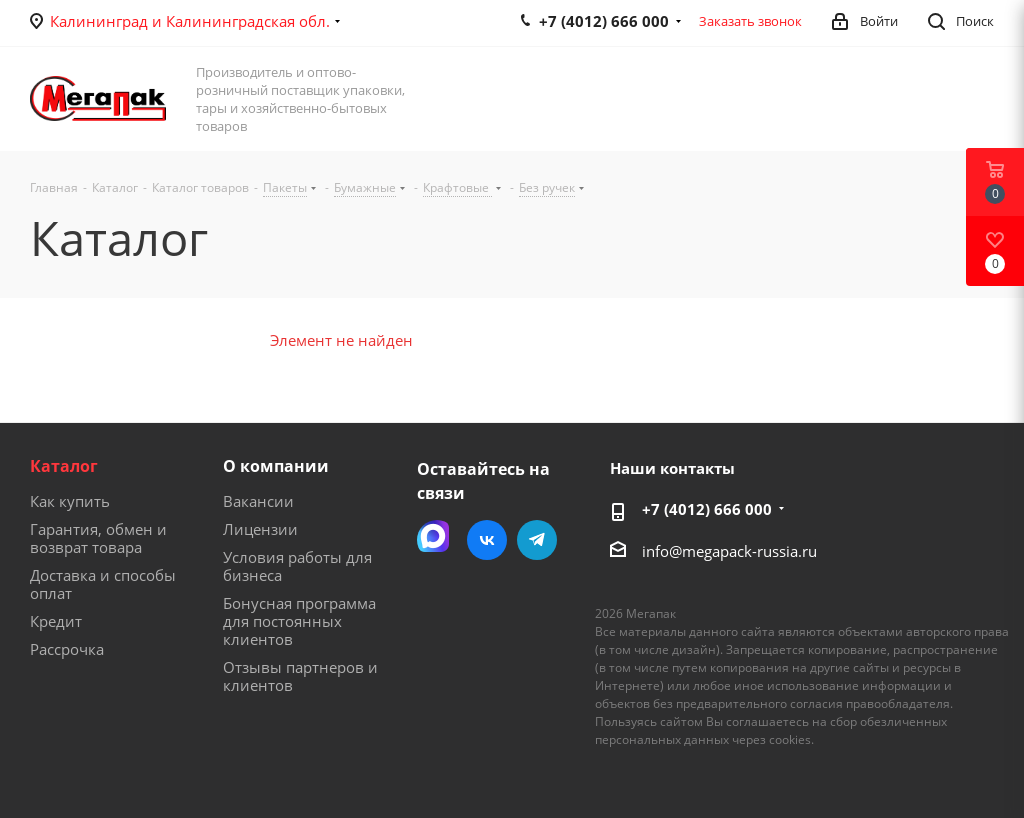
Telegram (537, 540)
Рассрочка (67, 649)
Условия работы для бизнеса (297, 566)
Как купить (70, 501)
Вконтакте (487, 540)
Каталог (64, 466)
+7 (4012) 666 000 (707, 509)
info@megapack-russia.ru (729, 551)
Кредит (56, 621)
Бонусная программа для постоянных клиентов (299, 621)
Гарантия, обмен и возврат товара (98, 538)
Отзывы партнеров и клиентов (300, 676)
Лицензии (260, 529)
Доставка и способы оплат (103, 584)
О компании (276, 466)
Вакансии (258, 501)
